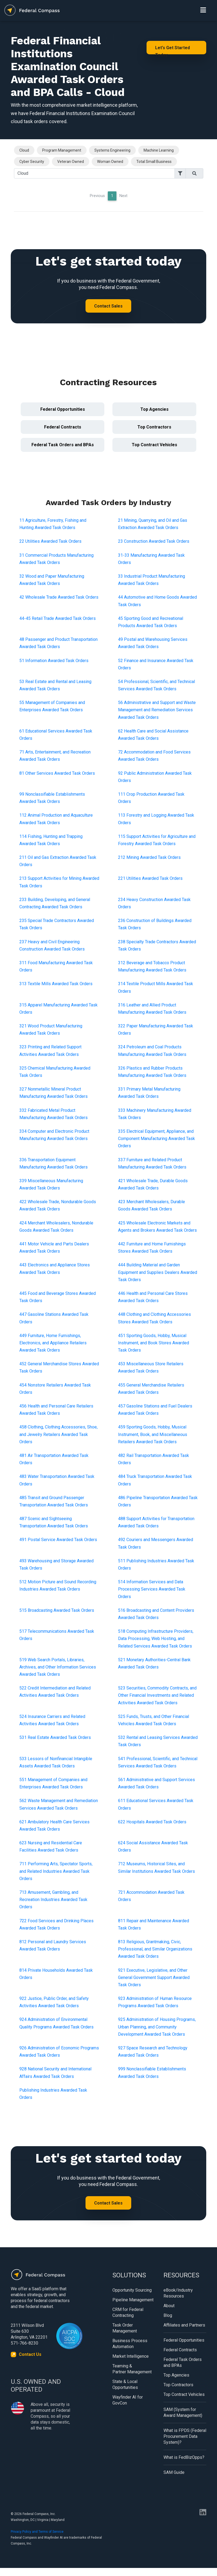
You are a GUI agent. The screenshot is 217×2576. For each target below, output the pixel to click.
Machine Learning (159, 150)
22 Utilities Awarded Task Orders (50, 541)
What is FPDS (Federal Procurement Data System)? (184, 2436)
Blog (167, 2315)
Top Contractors (154, 427)
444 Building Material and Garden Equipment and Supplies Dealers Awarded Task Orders (157, 1272)
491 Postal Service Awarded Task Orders (58, 1539)
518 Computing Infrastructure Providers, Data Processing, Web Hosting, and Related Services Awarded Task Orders (155, 1638)
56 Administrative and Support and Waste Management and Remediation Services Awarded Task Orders (157, 710)
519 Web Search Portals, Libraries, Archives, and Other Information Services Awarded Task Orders (57, 1667)
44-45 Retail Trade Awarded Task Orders (57, 618)
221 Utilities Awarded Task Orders (150, 878)
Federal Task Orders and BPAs (62, 444)
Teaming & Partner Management (132, 2368)
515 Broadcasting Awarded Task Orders (56, 1610)
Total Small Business (154, 161)
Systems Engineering (112, 150)
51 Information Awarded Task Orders (53, 660)
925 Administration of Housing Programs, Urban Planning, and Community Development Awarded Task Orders (157, 2026)
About (169, 2305)
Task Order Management (124, 2328)
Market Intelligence (130, 2356)
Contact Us (30, 2354)
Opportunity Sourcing (132, 2290)
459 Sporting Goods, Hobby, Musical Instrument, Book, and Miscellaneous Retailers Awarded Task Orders (152, 1434)
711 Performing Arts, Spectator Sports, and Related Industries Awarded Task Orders (56, 1871)
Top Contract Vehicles (154, 444)
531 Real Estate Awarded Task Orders (55, 1737)
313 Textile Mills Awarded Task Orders (56, 983)
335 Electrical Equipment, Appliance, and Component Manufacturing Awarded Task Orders (156, 1138)
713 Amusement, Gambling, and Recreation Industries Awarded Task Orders (53, 1899)
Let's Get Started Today (172, 49)
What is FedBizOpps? (183, 2457)
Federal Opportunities (62, 409)
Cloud (24, 150)
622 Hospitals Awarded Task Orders (152, 1821)
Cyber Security (31, 161)
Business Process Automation (129, 2343)
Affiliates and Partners (184, 2325)
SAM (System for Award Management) (182, 2412)
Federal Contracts (62, 427)
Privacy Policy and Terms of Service (37, 2532)
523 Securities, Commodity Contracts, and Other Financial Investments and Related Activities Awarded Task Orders (157, 1695)
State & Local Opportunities (125, 2384)
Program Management (61, 150)
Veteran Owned (70, 161)
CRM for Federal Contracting (127, 2312)
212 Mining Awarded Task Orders (149, 857)
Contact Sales (108, 306)
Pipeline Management (133, 2299)
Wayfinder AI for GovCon (127, 2400)
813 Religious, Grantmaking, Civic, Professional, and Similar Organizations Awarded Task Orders (155, 1949)
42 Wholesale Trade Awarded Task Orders (58, 597)
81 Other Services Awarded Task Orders (57, 773)
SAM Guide (173, 2472)
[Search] (94, 173)
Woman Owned (110, 161)
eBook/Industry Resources (178, 2293)
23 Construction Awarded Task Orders (153, 541)
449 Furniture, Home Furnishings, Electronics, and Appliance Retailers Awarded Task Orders (53, 1343)
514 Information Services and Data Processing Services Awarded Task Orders (151, 1589)
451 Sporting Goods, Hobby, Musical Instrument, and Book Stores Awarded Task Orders (153, 1343)
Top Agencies (154, 409)
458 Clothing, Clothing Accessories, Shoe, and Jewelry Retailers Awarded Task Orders (58, 1434)
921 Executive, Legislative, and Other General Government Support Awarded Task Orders (154, 1977)
